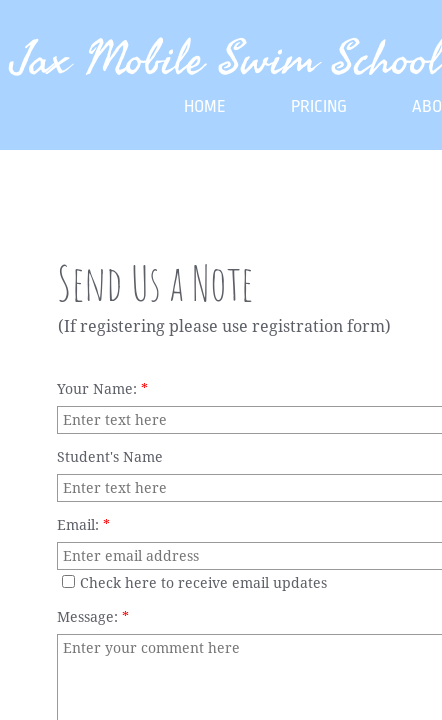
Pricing (319, 106)
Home (205, 106)
